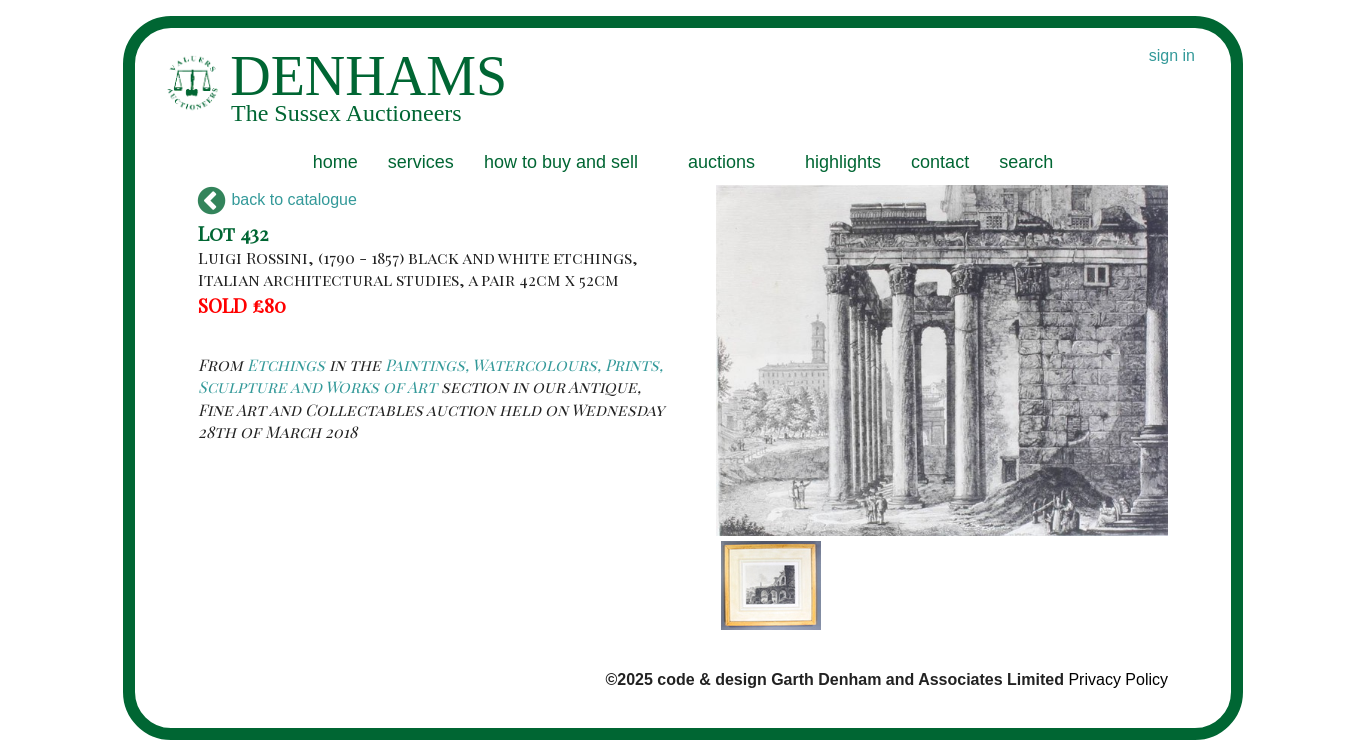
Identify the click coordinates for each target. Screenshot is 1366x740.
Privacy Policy (1118, 679)
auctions (721, 162)
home (335, 162)
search (1026, 162)
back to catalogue (277, 199)
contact (940, 162)
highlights (843, 162)
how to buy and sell (561, 162)
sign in (1172, 55)
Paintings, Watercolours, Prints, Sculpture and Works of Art (430, 375)
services (421, 162)
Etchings (286, 364)
